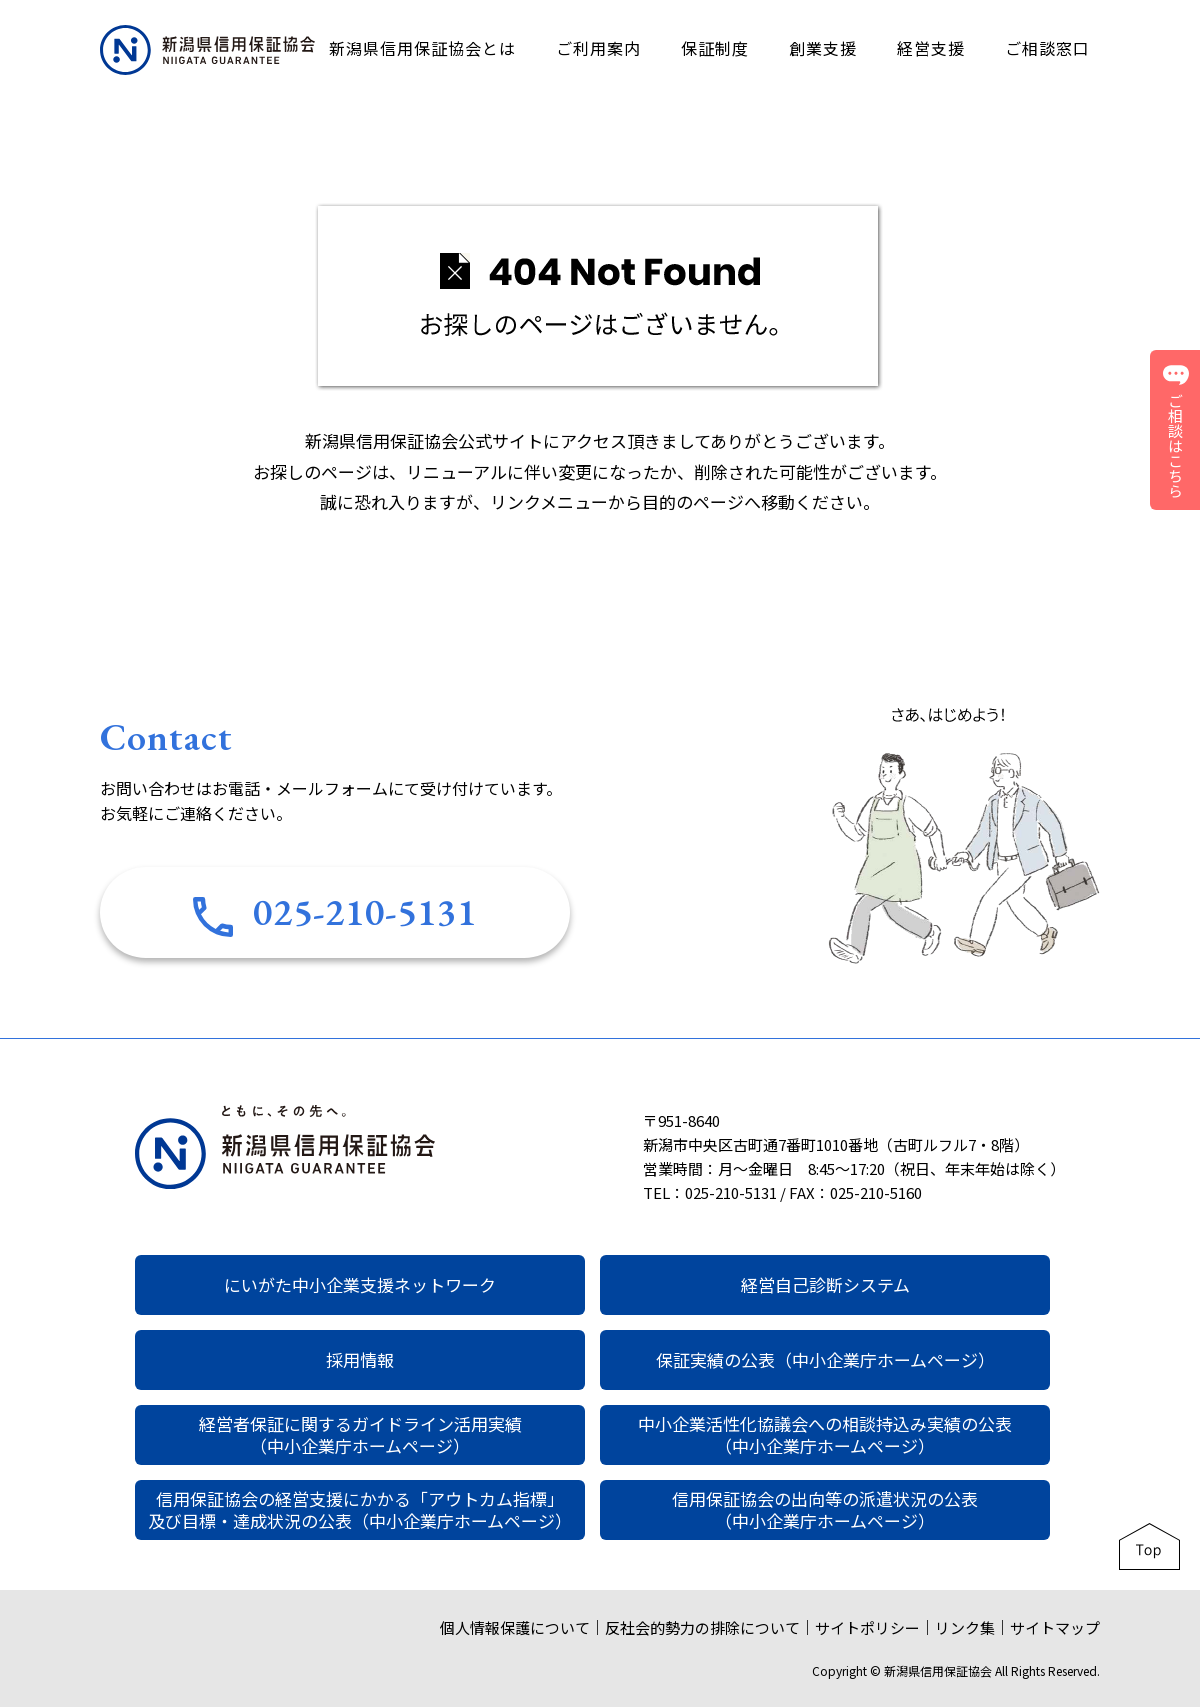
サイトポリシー (867, 1627)
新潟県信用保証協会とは (422, 48)
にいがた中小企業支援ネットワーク (360, 1284)
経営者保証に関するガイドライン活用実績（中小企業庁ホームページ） (360, 1434)
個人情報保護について (515, 1627)
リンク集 (965, 1627)
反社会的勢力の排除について (702, 1627)
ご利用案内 (598, 48)
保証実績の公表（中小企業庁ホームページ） (825, 1359)
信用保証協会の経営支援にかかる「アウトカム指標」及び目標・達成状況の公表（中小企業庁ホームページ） (360, 1509)
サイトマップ (1055, 1627)
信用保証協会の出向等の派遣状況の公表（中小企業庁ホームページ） (825, 1509)
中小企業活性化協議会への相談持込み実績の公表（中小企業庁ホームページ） (825, 1434)
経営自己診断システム (825, 1284)
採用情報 (360, 1359)
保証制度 (715, 48)
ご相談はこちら (1176, 430)
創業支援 (823, 48)
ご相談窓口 (1047, 48)
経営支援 (931, 48)
